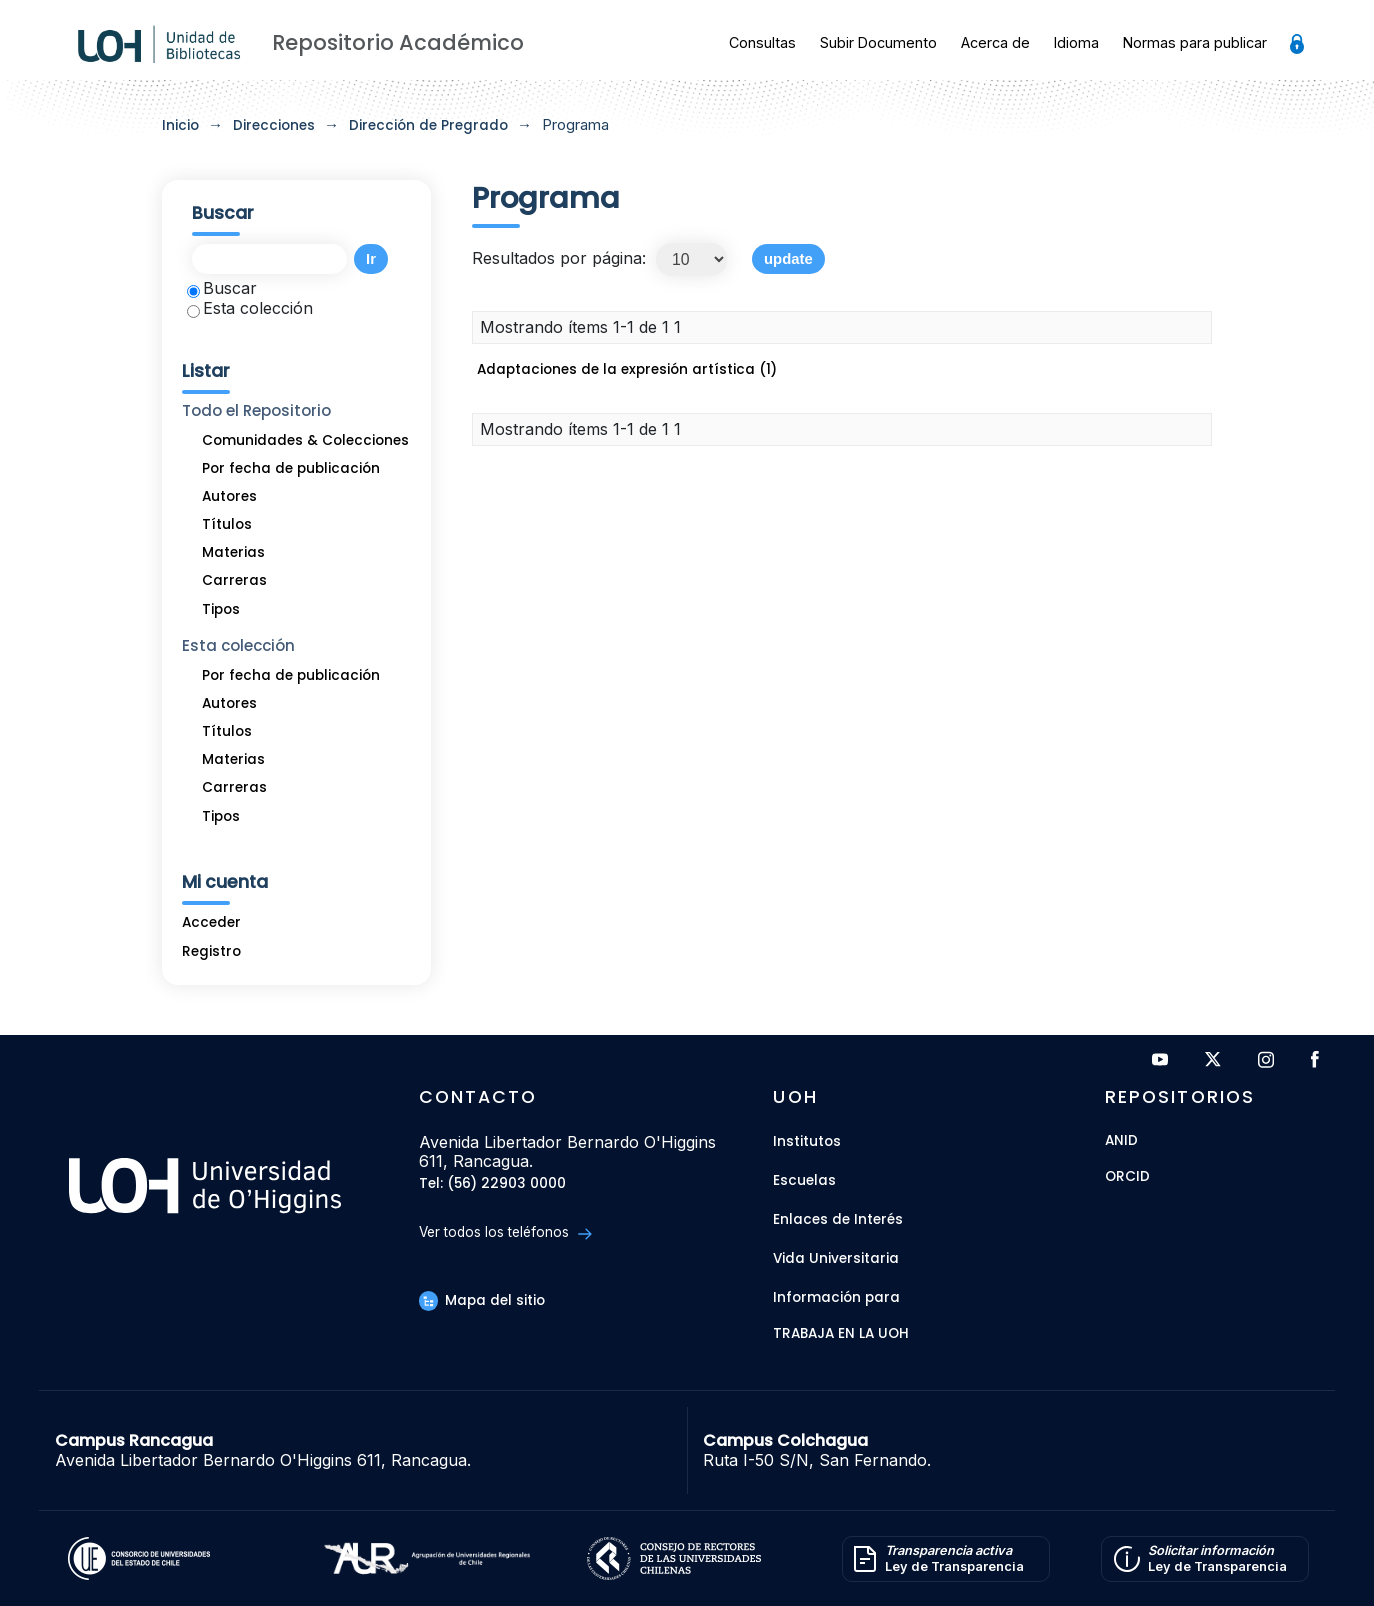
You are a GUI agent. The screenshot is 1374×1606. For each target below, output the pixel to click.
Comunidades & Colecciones (305, 440)
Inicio (180, 125)
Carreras (234, 580)
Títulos (227, 524)
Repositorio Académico (398, 42)
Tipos (221, 609)
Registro (211, 951)
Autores (229, 496)
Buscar (222, 288)
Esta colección (250, 308)
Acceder (211, 922)
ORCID (1127, 1177)
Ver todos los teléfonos (505, 1232)
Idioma (1076, 42)
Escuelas (804, 1180)
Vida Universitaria (836, 1258)
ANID (1121, 1141)
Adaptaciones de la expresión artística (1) (627, 369)
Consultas (762, 42)
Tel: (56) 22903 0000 (492, 1184)
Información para (836, 1297)
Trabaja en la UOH (841, 1334)
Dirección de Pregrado (428, 125)
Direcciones (274, 125)
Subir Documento (878, 42)
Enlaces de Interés (838, 1219)
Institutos (807, 1141)
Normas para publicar (1195, 42)
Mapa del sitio (482, 1300)
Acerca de (995, 42)
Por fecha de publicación (291, 468)
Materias (233, 552)
